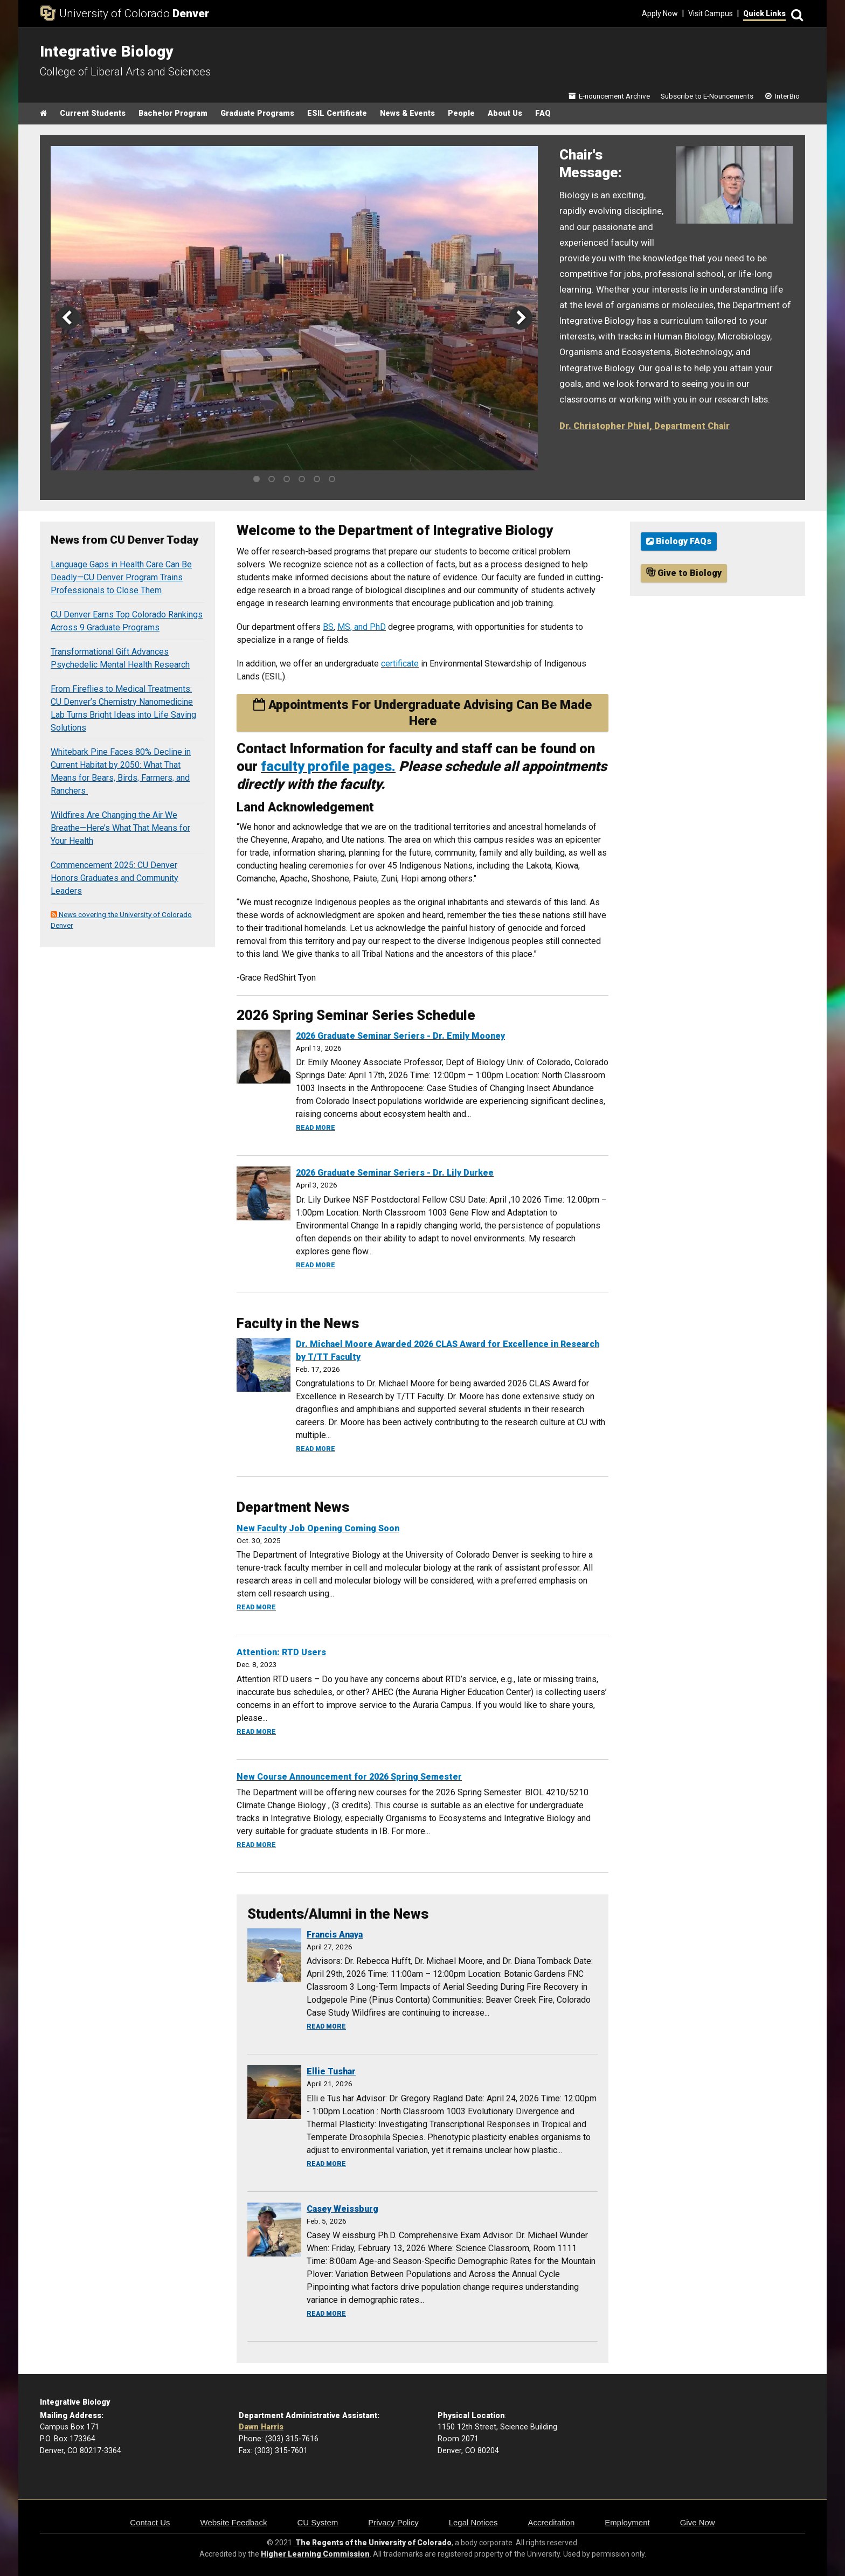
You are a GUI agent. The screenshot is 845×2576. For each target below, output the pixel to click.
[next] (520, 318)
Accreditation (551, 2522)
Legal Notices (473, 2522)
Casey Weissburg (342, 2209)
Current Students (93, 113)
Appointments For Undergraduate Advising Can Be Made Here (422, 712)
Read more (315, 1127)
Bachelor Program (172, 113)
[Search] (795, 14)
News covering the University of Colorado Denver (121, 919)
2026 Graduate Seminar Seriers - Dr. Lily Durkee (395, 1173)
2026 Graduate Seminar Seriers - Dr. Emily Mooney (400, 1036)
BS (328, 627)
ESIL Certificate (337, 113)
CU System (317, 2522)
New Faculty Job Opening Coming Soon (318, 1528)
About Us (505, 113)
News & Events (407, 113)
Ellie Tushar (331, 2071)
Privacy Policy (393, 2522)
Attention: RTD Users (281, 1652)
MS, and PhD (361, 627)
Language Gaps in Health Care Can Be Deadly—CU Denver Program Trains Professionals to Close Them (121, 577)
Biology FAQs (678, 541)
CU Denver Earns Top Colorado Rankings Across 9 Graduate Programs (127, 621)
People (461, 113)
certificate (400, 663)
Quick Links (764, 13)
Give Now (697, 2522)
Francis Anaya (335, 1934)
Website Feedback (233, 2522)
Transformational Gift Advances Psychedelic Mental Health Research (120, 658)
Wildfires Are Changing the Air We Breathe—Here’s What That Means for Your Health (120, 828)
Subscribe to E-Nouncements (707, 96)
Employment (627, 2522)
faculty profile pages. (328, 766)
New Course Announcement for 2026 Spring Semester (349, 1777)
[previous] (68, 318)
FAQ (543, 113)
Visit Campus (710, 13)
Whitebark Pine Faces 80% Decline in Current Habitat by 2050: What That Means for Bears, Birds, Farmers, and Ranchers (121, 771)
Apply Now (660, 13)
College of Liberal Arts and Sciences (125, 71)
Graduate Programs (257, 113)
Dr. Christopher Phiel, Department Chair (644, 426)
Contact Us (150, 2522)
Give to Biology (684, 573)
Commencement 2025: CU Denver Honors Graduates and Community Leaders (114, 878)
